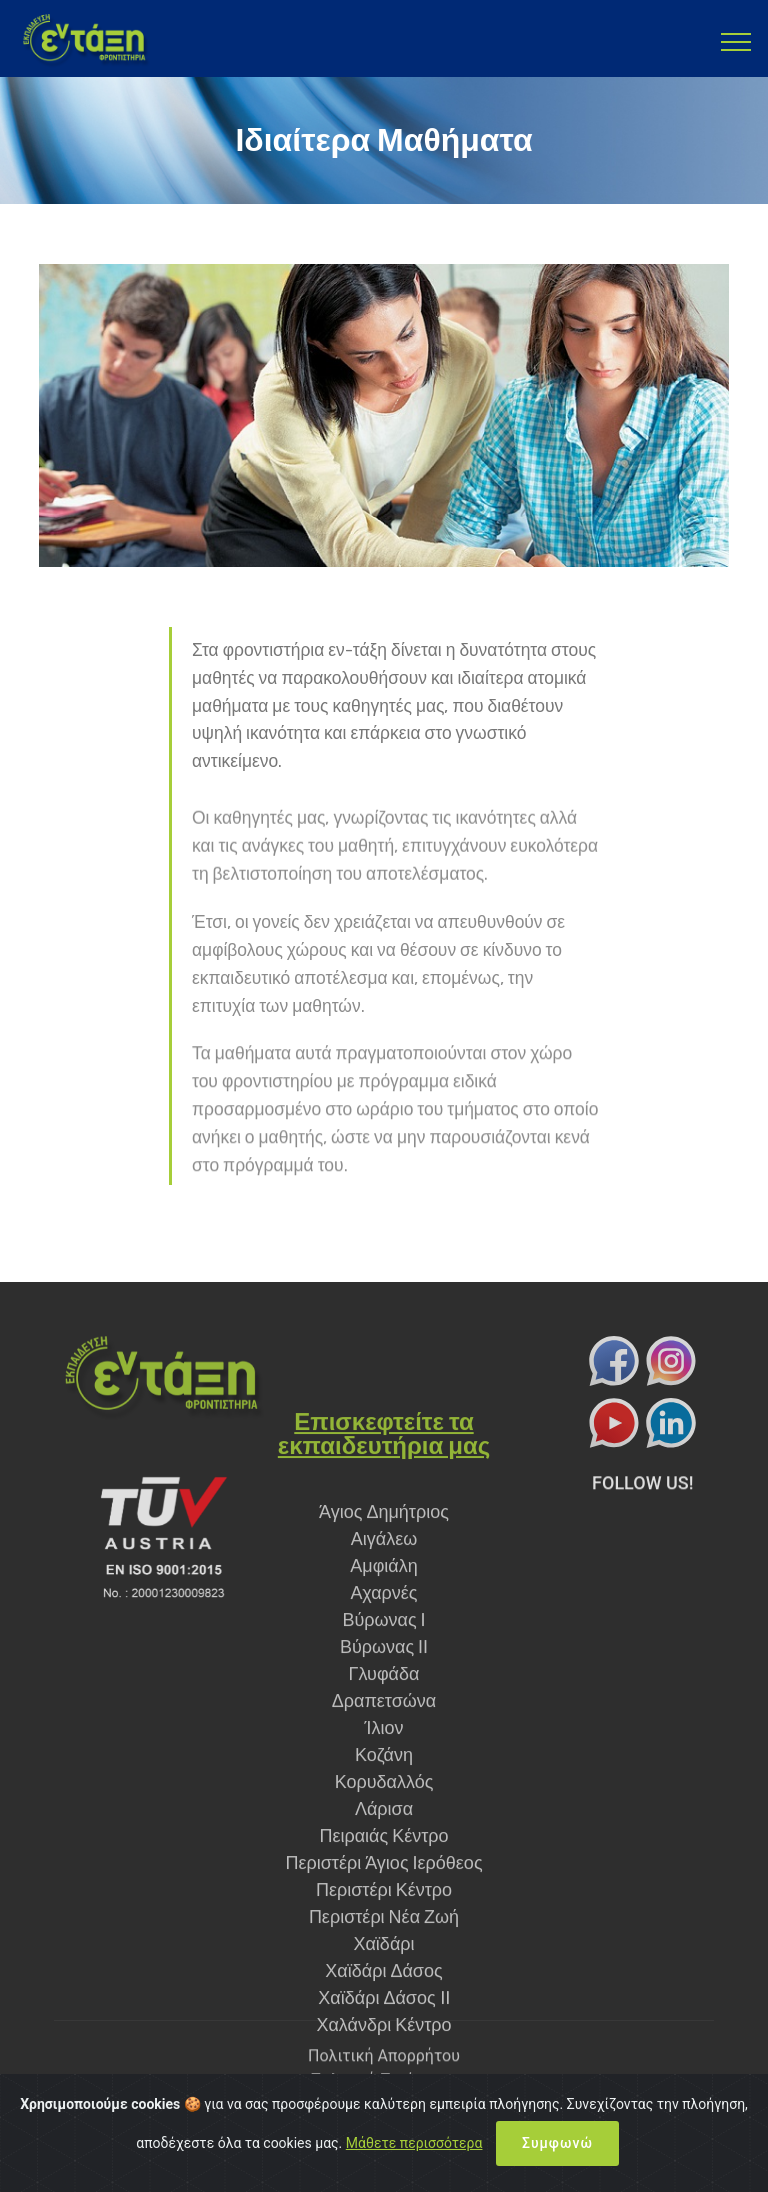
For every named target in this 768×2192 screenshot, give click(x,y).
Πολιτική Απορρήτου (384, 2070)
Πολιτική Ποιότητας (384, 2094)
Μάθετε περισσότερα (414, 2165)
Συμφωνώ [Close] (557, 2165)
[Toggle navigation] (736, 41)
